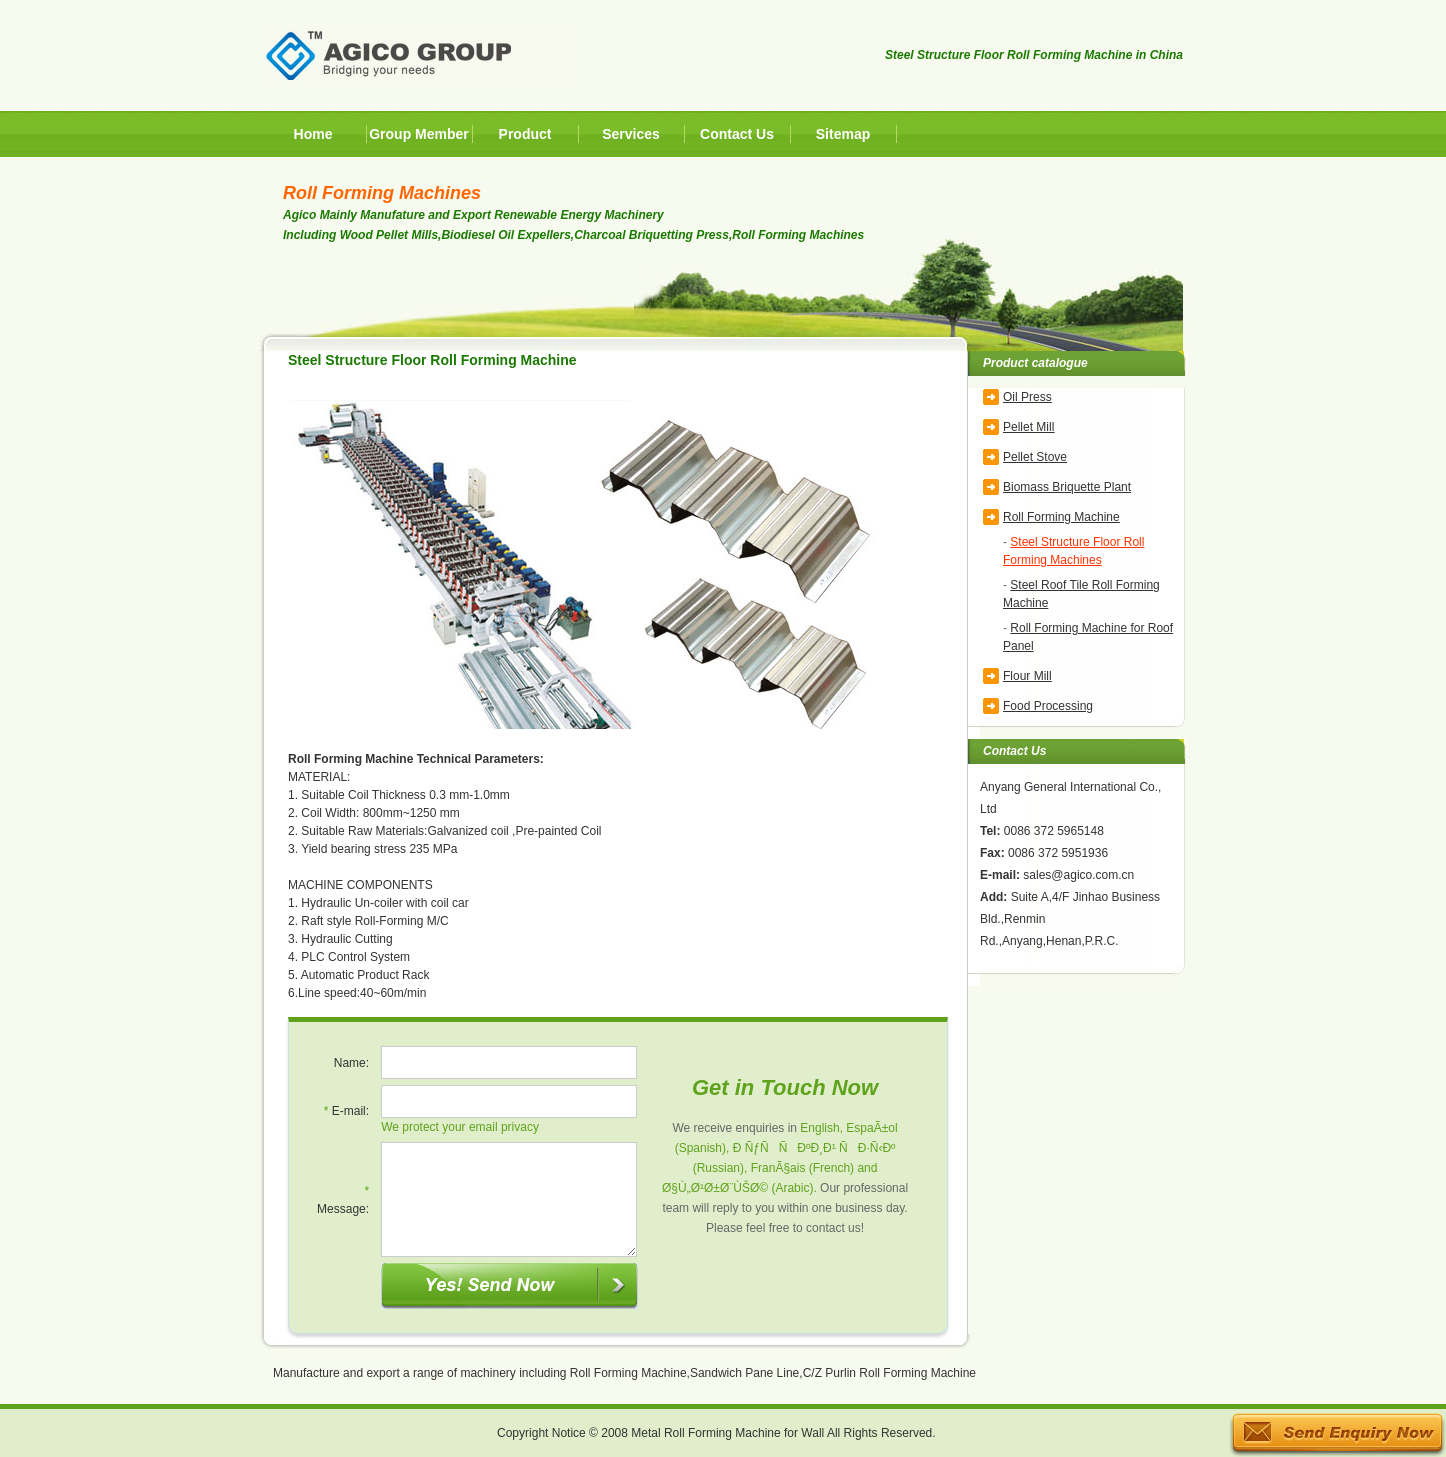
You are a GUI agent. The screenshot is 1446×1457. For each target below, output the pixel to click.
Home (313, 134)
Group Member (419, 134)
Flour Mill (1027, 676)
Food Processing (1048, 706)
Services (631, 134)
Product (525, 134)
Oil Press (1027, 397)
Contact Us (737, 134)
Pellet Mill (1028, 427)
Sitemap (843, 134)
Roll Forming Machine (1061, 517)
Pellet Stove (1035, 457)
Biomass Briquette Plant (1067, 487)
